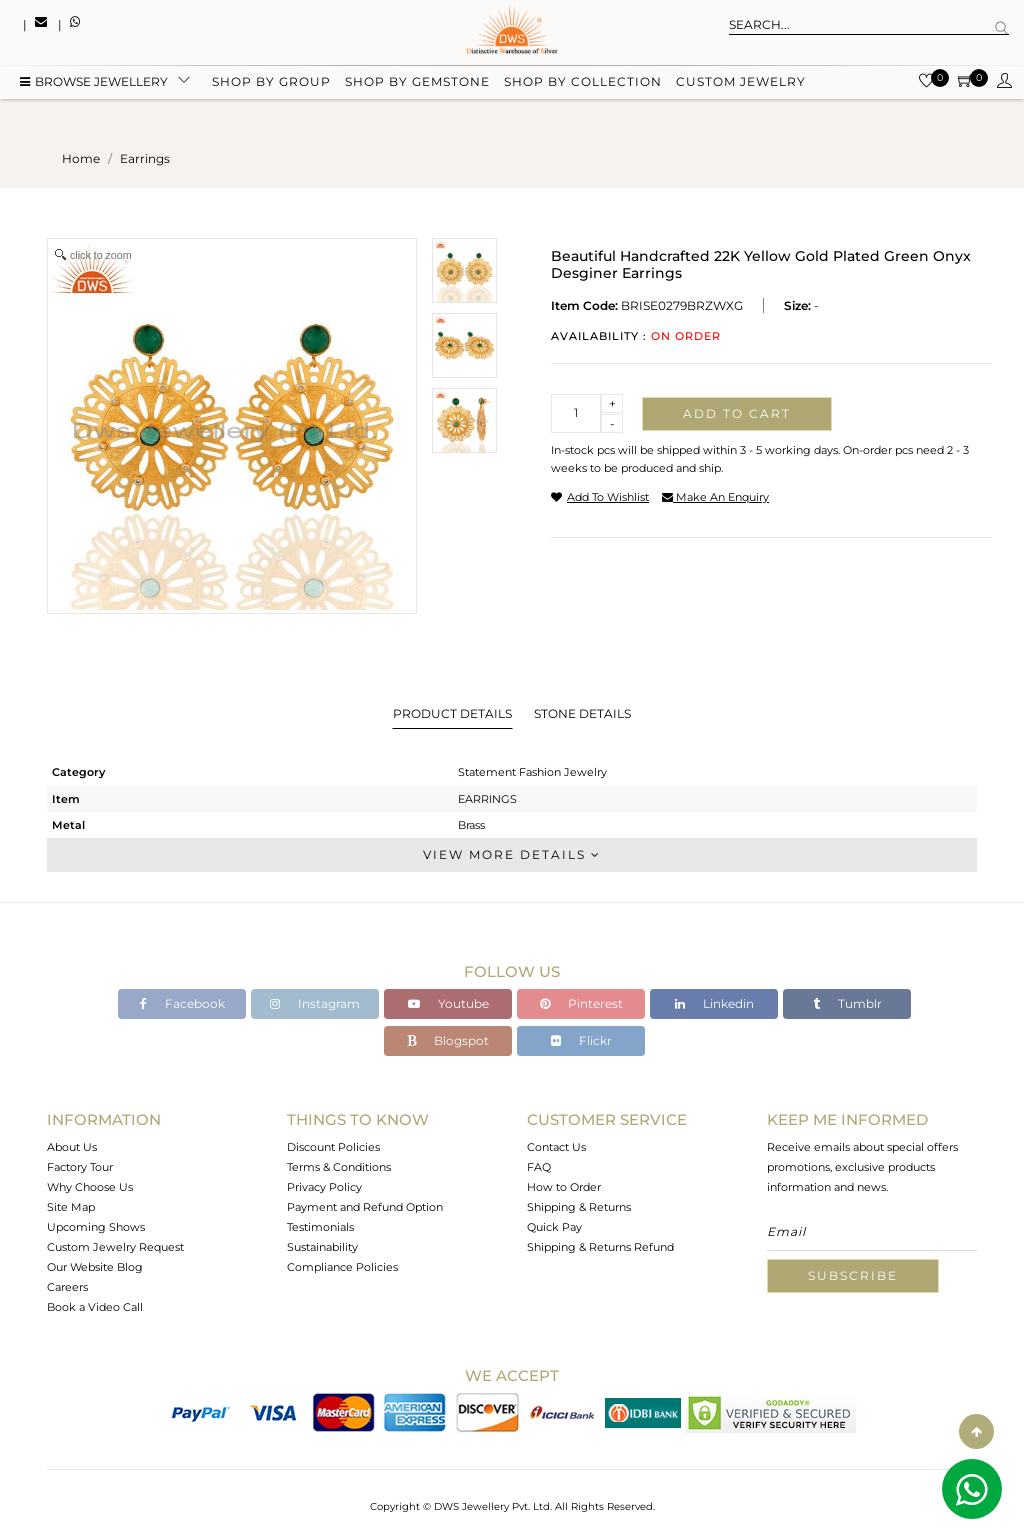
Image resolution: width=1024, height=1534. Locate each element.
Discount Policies (333, 1147)
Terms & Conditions (339, 1167)
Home (81, 158)
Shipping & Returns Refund (600, 1247)
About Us (72, 1147)
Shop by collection (583, 82)
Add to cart (737, 413)
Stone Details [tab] (582, 713)
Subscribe (853, 1275)
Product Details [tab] (452, 713)
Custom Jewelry (741, 82)
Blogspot (448, 1040)
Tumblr (847, 1003)
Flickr (581, 1040)
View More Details (512, 854)
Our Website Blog (95, 1267)
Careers (67, 1287)
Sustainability (322, 1247)
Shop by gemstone (417, 82)
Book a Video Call (95, 1307)
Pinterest (581, 1003)
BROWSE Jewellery (94, 82)
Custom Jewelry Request (115, 1247)
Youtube (448, 1003)
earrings (145, 158)
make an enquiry (715, 497)
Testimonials (320, 1227)
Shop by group (271, 82)
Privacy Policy (324, 1187)
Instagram (315, 1003)
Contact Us (556, 1147)
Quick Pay (554, 1227)
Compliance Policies (342, 1267)
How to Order (564, 1187)
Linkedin (714, 1003)
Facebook (182, 1003)
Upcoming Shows (96, 1227)
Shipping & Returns (579, 1207)
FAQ (539, 1167)
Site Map (71, 1207)
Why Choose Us (90, 1187)
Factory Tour (80, 1167)
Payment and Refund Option (365, 1207)
